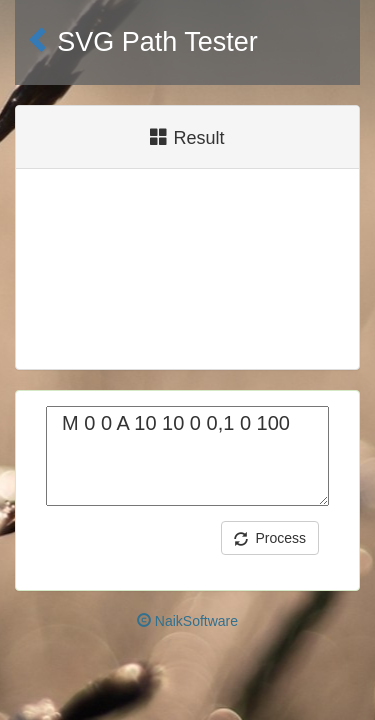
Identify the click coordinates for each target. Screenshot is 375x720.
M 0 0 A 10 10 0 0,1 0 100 (187, 456)
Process (270, 538)
